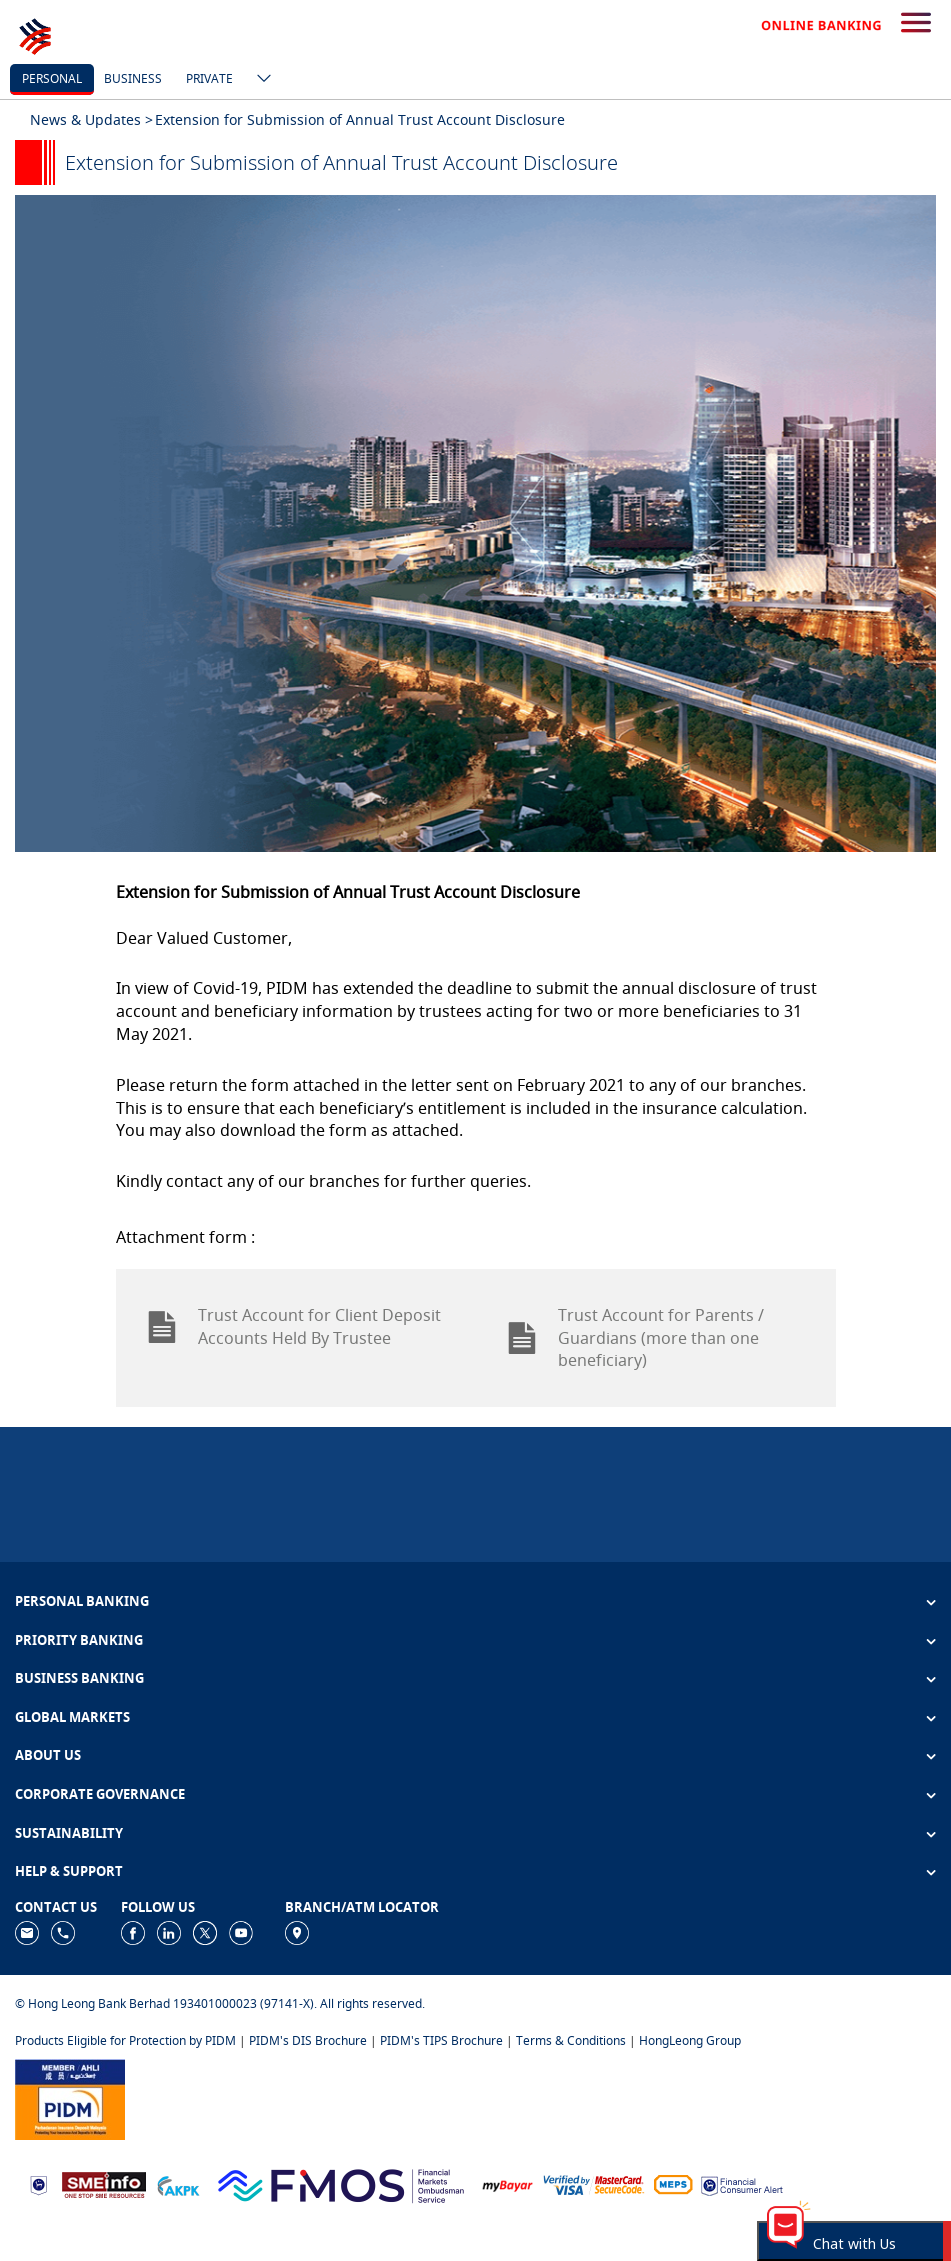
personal (52, 78)
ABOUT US (48, 1755)
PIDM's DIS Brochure (308, 2040)
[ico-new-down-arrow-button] (259, 80)
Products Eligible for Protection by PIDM (125, 2040)
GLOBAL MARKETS (72, 1717)
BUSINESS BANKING (79, 1678)
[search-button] (916, 24)
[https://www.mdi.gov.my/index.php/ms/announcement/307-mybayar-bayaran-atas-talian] (507, 2183)
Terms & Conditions (571, 2040)
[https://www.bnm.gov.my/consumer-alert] (742, 2183)
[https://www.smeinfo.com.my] (104, 2183)
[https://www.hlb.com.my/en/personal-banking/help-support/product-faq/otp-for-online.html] (594, 2183)
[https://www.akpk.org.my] (178, 2183)
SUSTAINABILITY (69, 1833)
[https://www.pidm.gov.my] (70, 2097)
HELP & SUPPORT (69, 1871)
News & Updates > (91, 119)
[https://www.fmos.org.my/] (341, 2183)
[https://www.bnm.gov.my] (38, 2183)
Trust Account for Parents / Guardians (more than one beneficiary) (635, 1338)
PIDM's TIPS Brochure (441, 2040)
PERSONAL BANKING (82, 1601)
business (133, 78)
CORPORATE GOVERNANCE (100, 1794)
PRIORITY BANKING (79, 1640)
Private (209, 78)
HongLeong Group (690, 2040)
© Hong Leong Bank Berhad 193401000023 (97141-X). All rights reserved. (220, 2003)
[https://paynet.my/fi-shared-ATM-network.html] (673, 2183)
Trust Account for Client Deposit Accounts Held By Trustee (293, 1326)
